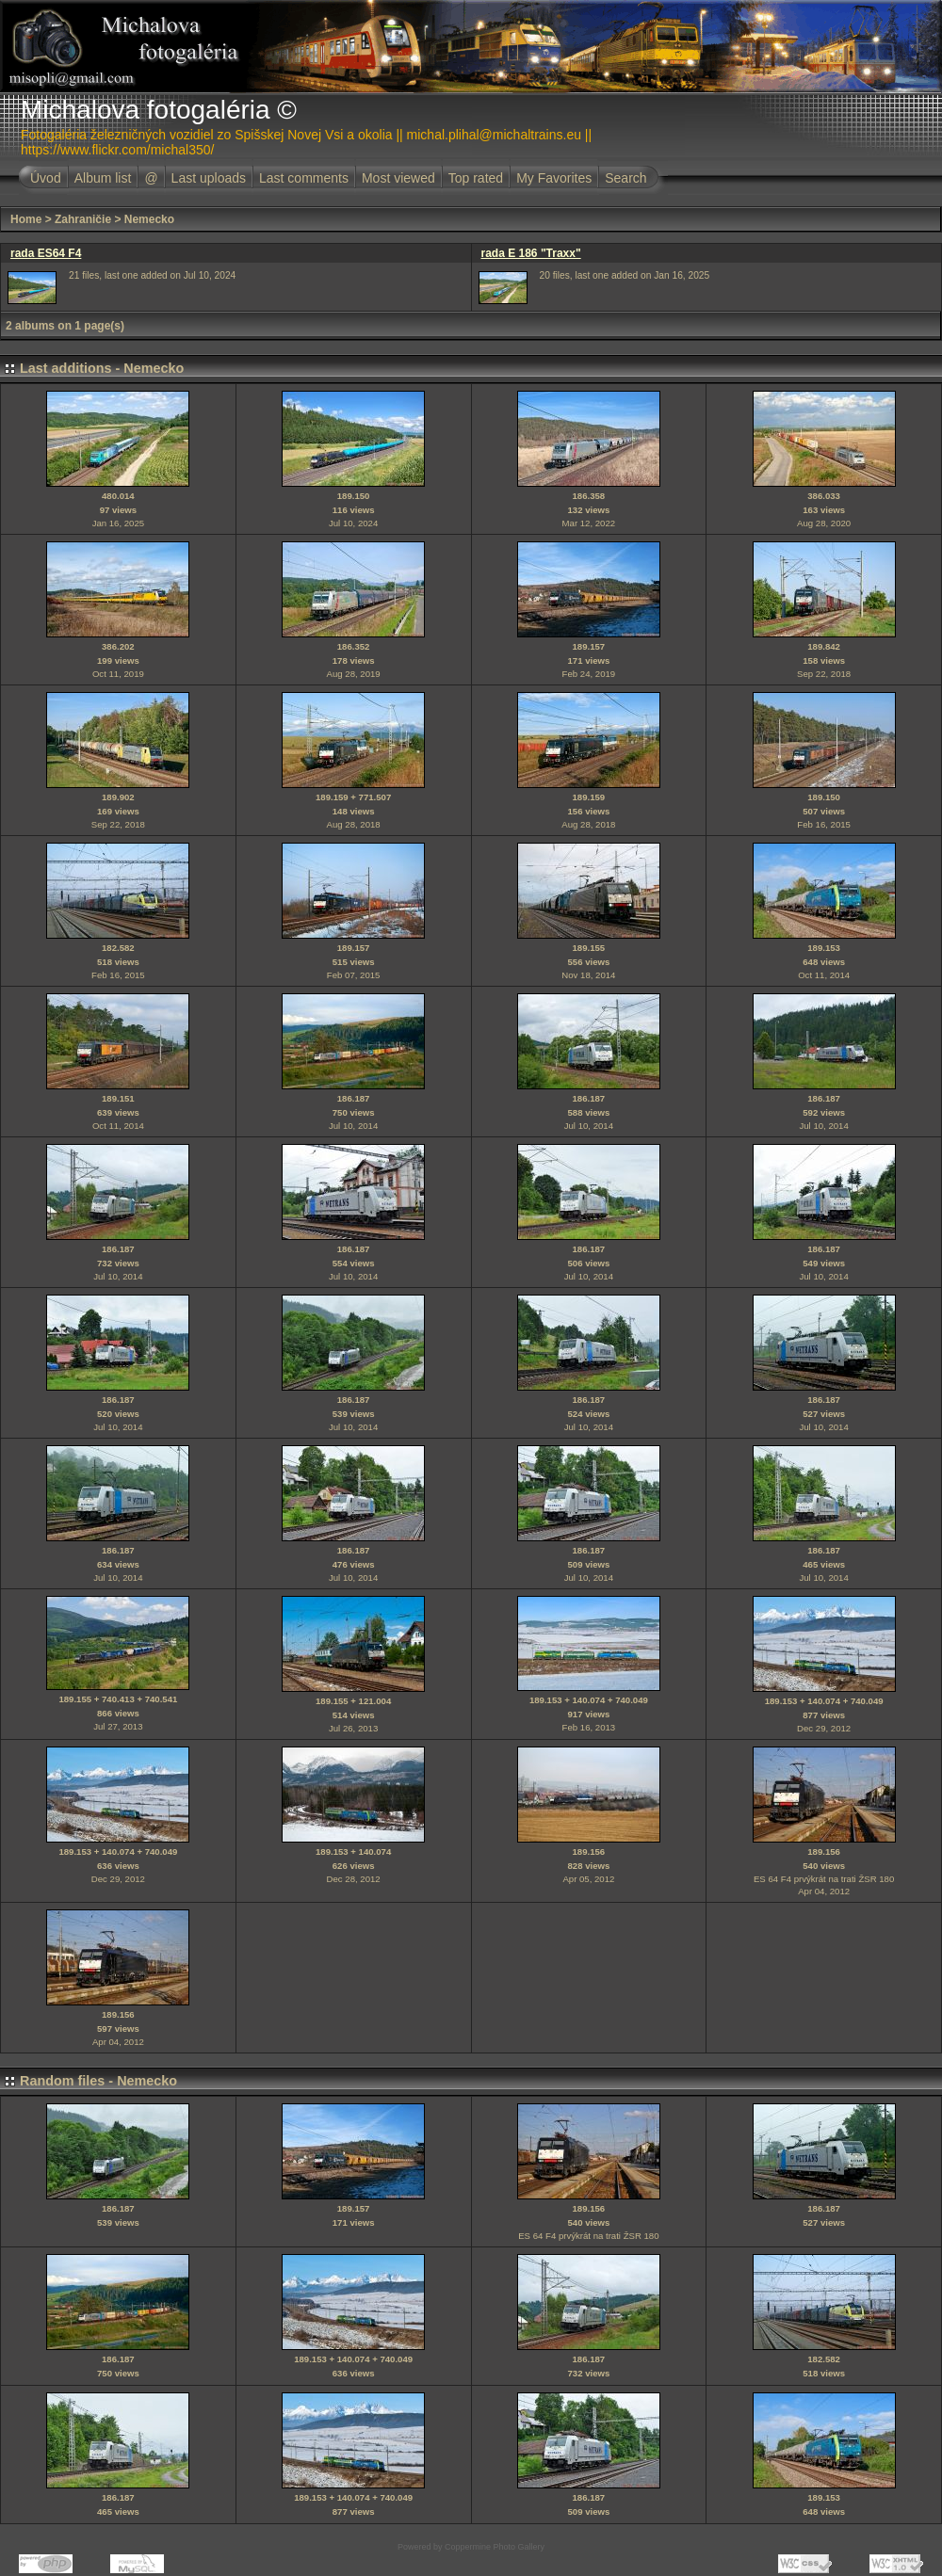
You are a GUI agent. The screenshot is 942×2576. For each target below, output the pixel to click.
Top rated (475, 177)
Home (25, 219)
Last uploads (208, 177)
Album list (103, 177)
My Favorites (554, 177)
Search (625, 177)
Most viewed (398, 177)
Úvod (45, 177)
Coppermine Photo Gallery (494, 2547)
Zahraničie (83, 219)
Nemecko (149, 219)
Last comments (304, 177)
